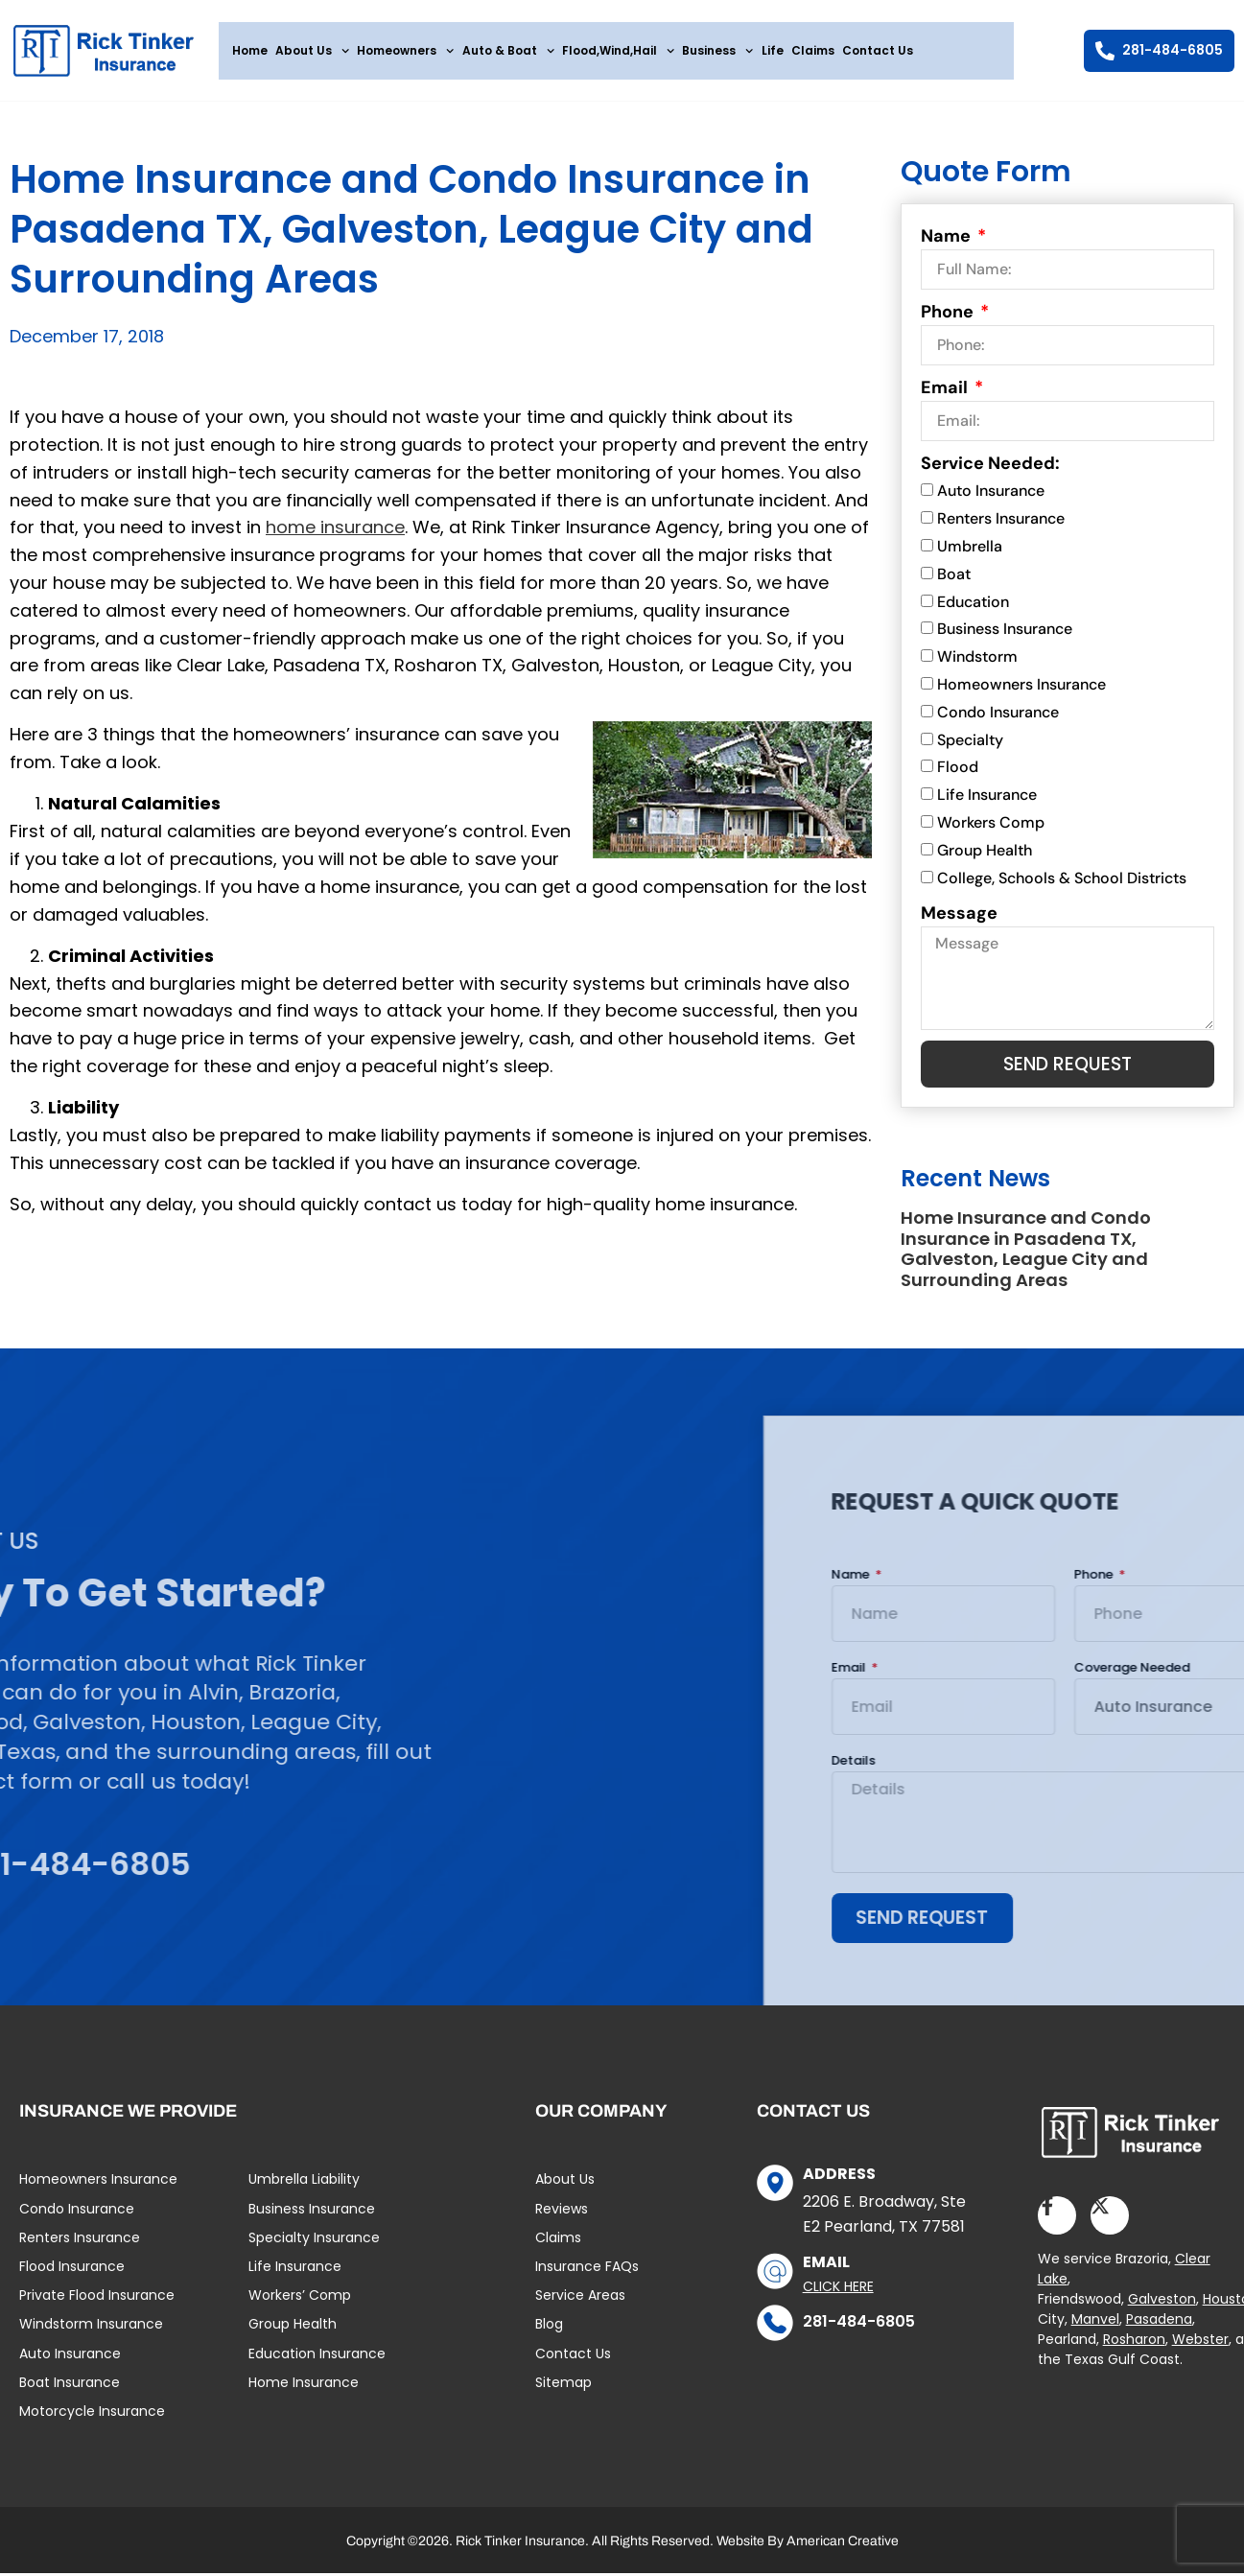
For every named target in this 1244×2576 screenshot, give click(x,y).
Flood (957, 772)
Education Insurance (317, 2361)
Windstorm (977, 661)
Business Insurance (1004, 634)
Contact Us (877, 50)
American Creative (842, 2548)
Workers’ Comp (299, 2302)
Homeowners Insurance (1021, 689)
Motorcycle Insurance (92, 2418)
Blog (549, 2331)
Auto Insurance (990, 496)
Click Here (838, 2294)
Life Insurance (987, 799)
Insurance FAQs (587, 2273)
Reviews (561, 2216)
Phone (949, 316)
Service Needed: (990, 468)
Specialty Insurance (314, 2245)
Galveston (1162, 2307)
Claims (812, 50)
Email (946, 392)
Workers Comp (990, 827)
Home (250, 50)
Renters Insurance (1001, 523)
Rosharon (1134, 2347)
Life (773, 50)
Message (959, 917)
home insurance (335, 532)
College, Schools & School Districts (1061, 883)
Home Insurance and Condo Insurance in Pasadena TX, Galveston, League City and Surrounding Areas (1026, 1254)
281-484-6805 (859, 2329)
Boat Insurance (69, 2390)
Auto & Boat (508, 50)
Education (973, 607)
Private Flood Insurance (97, 2302)
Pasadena (1159, 2327)
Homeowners (405, 50)
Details (1200, 1767)
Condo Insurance (998, 717)
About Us (312, 50)
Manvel (1095, 2327)
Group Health (984, 855)
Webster (1200, 2347)
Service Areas (580, 2302)
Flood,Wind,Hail (618, 50)
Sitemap (563, 2390)
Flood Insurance (72, 2273)
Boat (954, 579)
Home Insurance (303, 2390)
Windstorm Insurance (91, 2331)
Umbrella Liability (304, 2186)
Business (717, 50)
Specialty (970, 745)
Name (947, 240)
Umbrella (969, 551)
